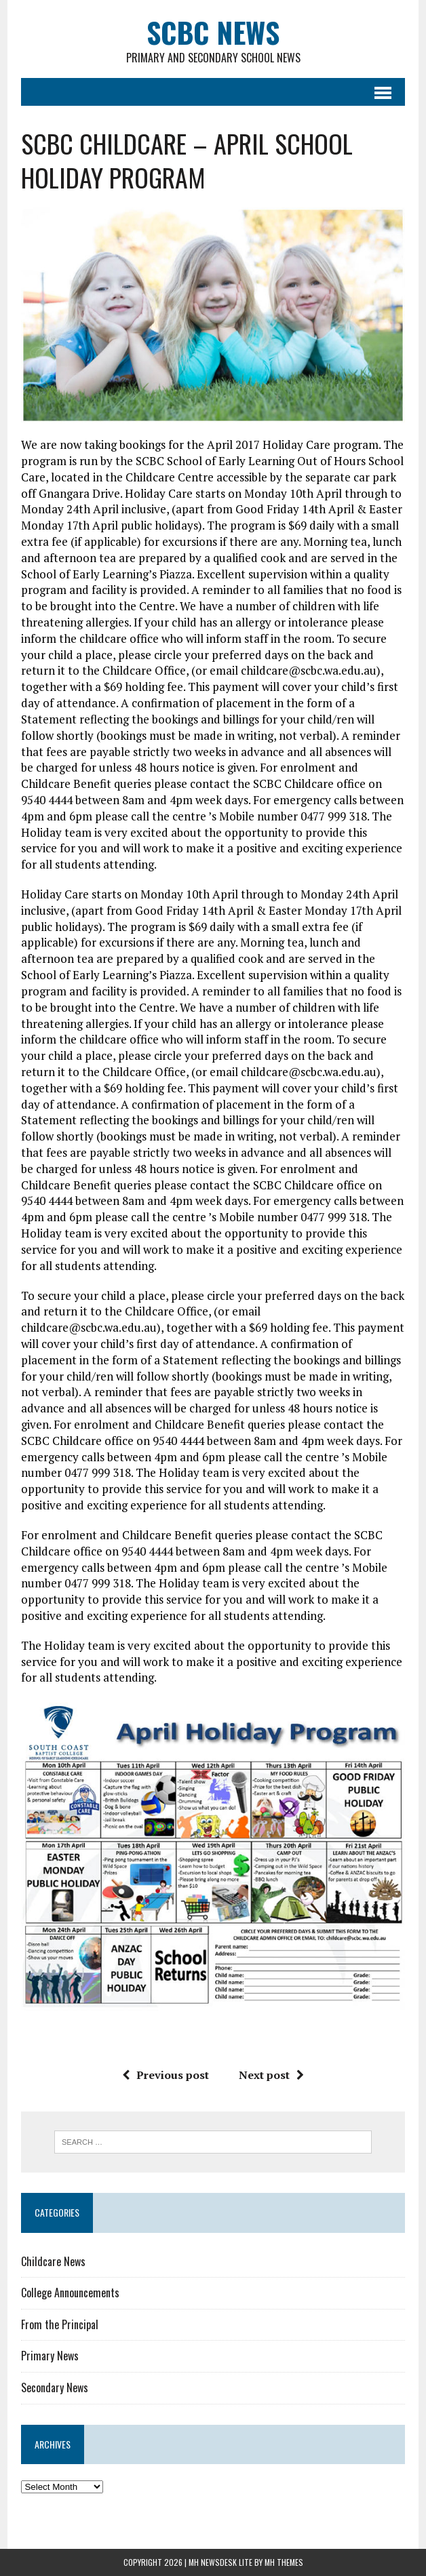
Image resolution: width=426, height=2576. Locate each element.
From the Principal (59, 2324)
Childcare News (53, 2261)
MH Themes (284, 2562)
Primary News (50, 2355)
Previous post (165, 2074)
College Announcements (70, 2292)
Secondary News (54, 2387)
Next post (271, 2074)
